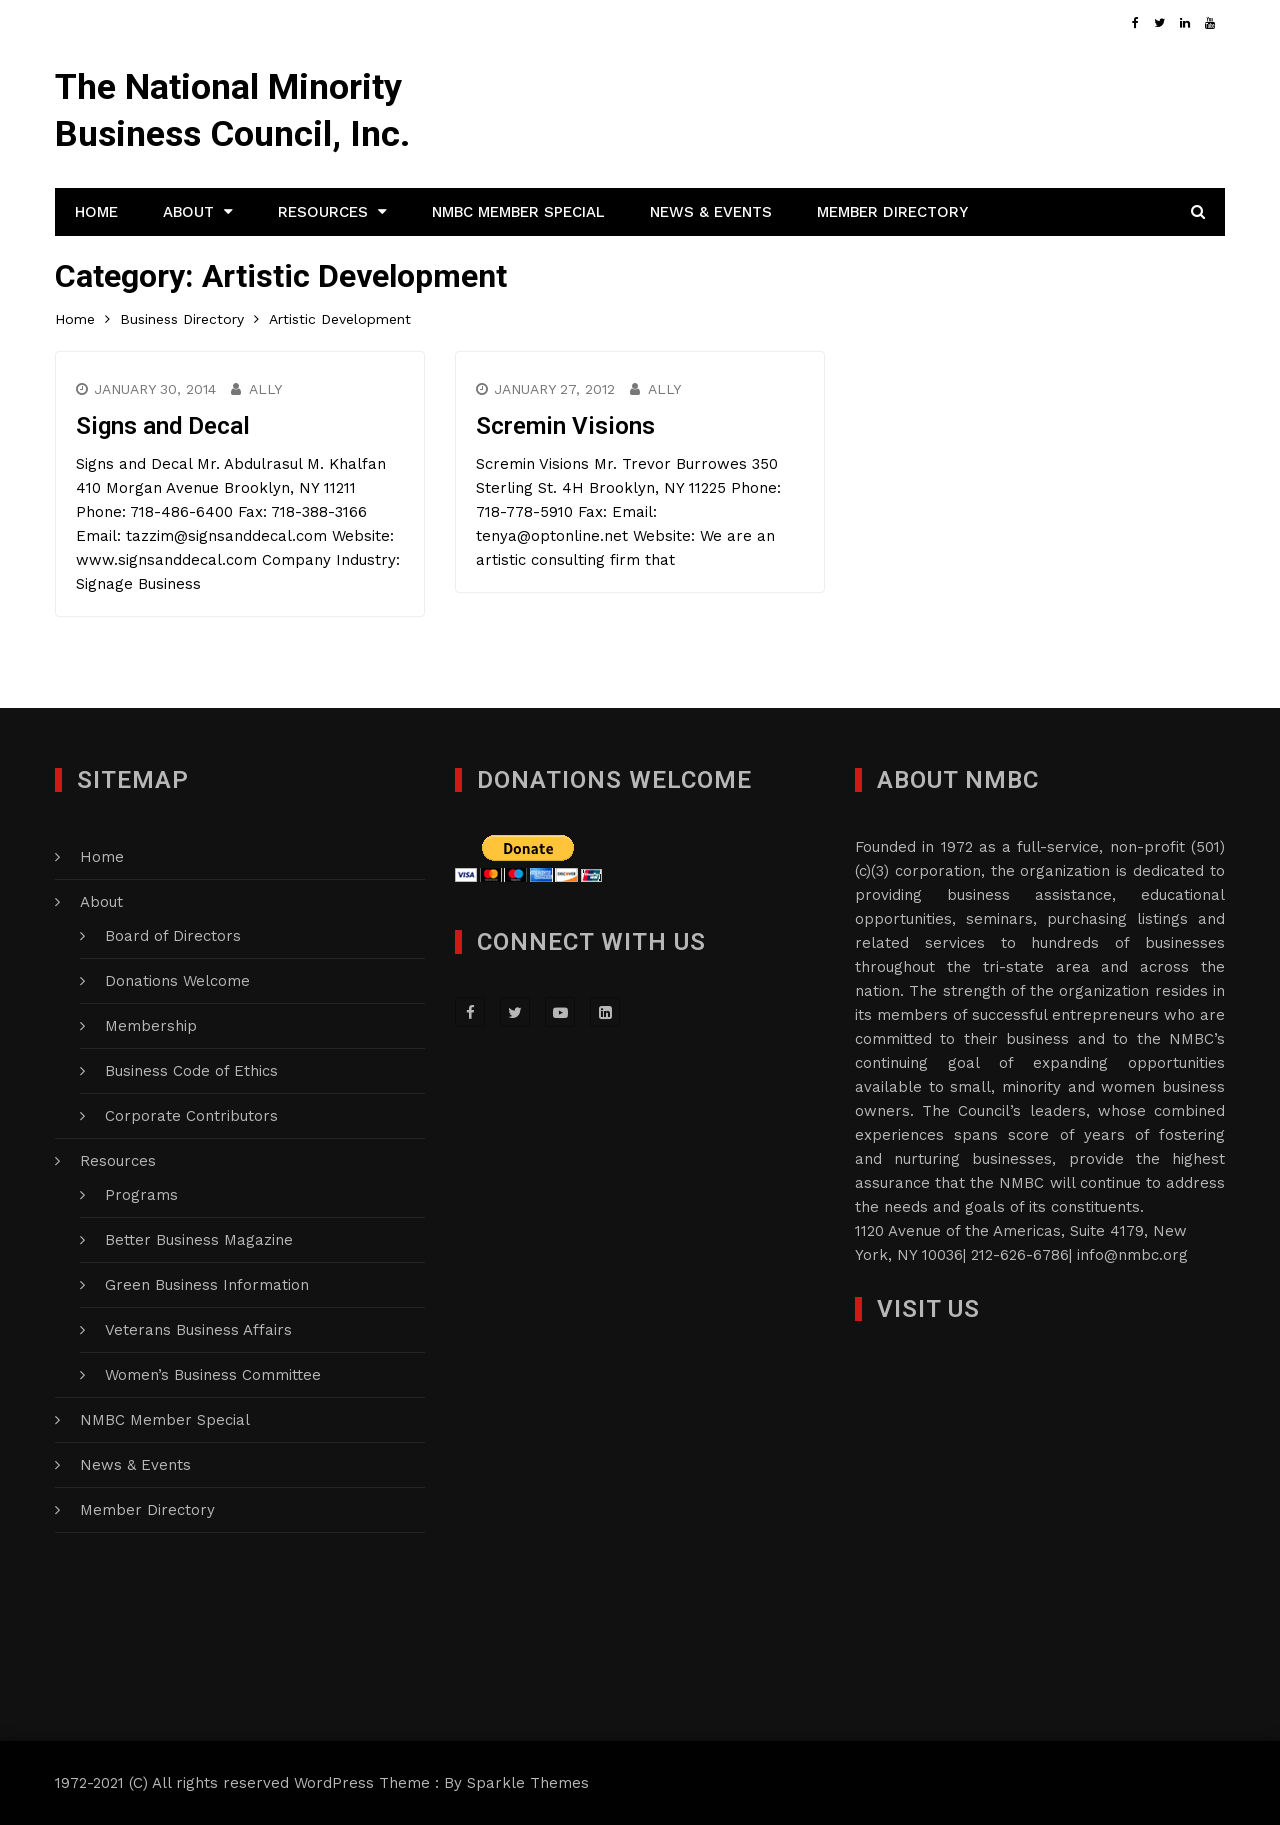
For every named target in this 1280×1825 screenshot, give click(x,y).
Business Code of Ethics (191, 1071)
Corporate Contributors (191, 1116)
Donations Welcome (177, 981)
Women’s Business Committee (213, 1375)
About (188, 212)
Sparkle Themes (528, 1783)
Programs (141, 1195)
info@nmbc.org (1132, 1255)
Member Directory (892, 212)
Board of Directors (173, 936)
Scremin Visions (565, 426)
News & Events (711, 212)
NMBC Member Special (518, 212)
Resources (323, 212)
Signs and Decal (163, 426)
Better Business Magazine (199, 1240)
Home (96, 212)
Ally (265, 389)
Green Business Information (207, 1285)
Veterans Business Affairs (198, 1330)
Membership (151, 1026)
